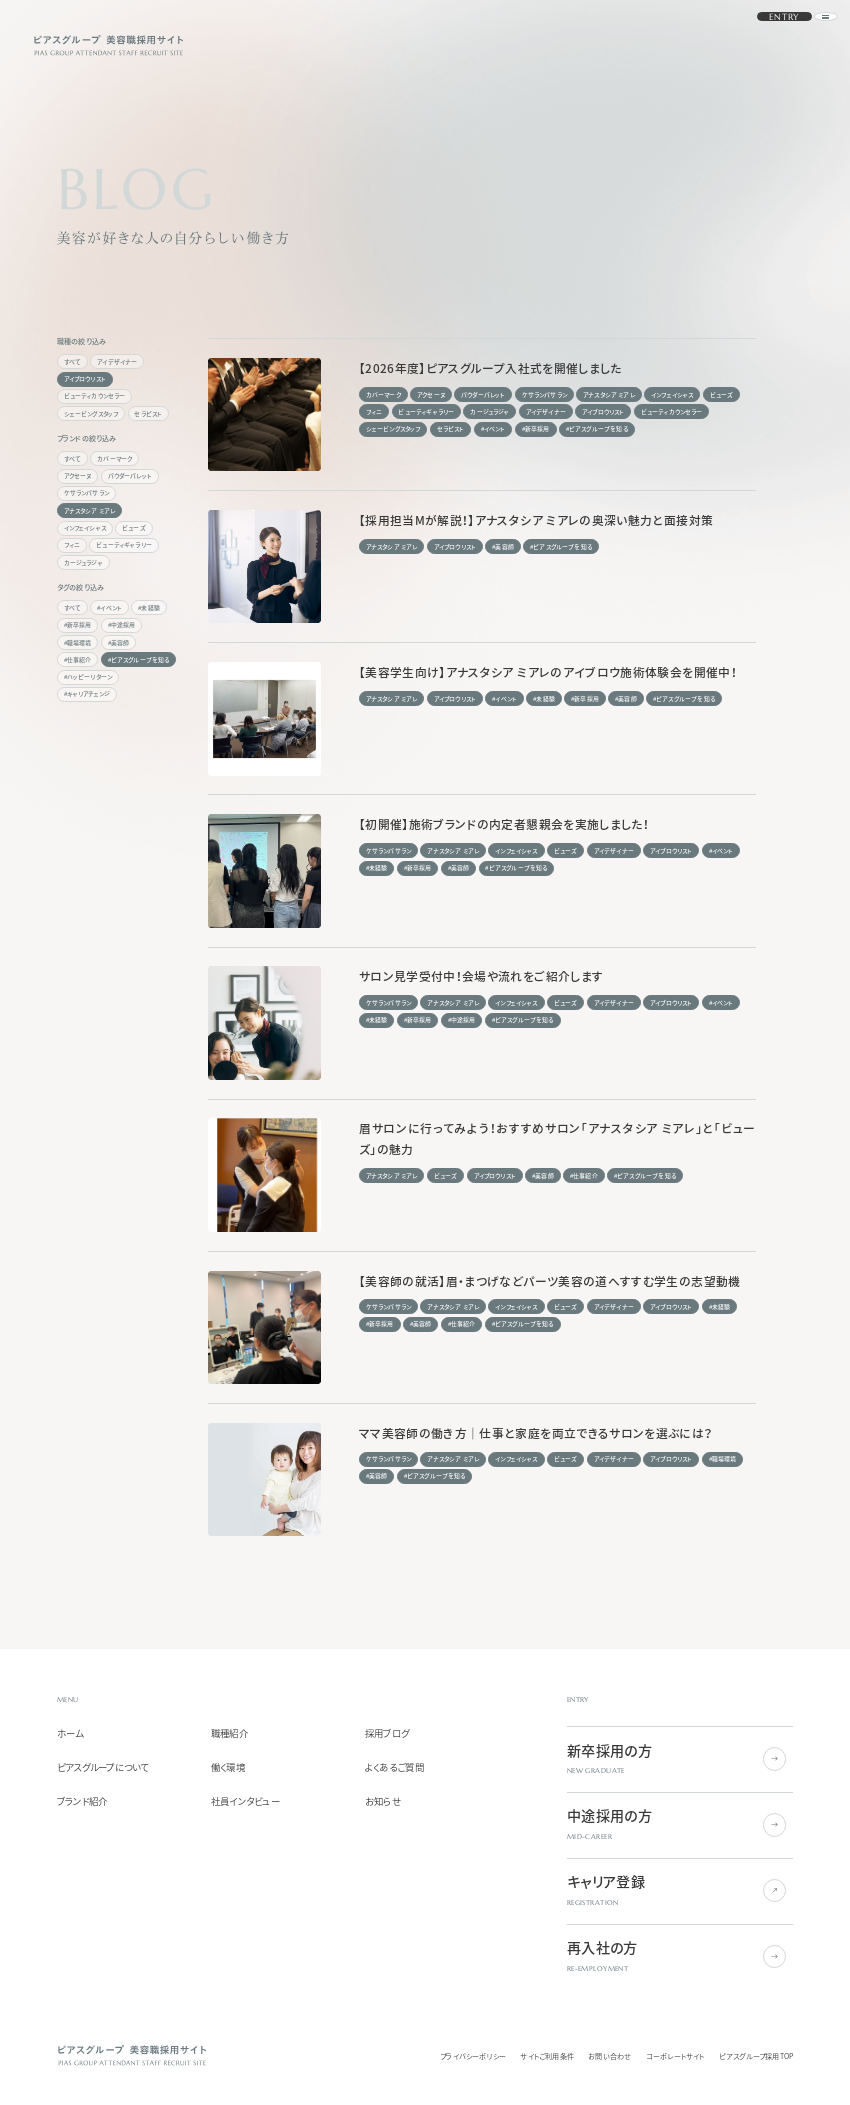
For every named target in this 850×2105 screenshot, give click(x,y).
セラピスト (148, 413)
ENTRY (760, 45)
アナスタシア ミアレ (90, 510)
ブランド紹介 (82, 1801)
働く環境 (228, 1767)
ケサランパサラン (86, 492)
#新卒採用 (78, 624)
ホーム (70, 1733)
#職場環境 (78, 642)
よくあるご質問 (394, 1767)
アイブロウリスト (85, 378)
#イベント (109, 607)
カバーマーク (114, 458)
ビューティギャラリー (124, 544)
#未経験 (149, 607)
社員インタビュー (245, 1801)
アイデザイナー (117, 361)
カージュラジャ (83, 562)
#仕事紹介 (78, 659)
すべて (73, 361)
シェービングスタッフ (91, 413)
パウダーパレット (130, 475)
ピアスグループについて (103, 1767)
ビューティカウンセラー (95, 395)
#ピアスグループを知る (139, 659)
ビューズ (134, 527)
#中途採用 (122, 624)
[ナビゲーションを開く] (805, 45)
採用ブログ (387, 1733)
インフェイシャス (85, 527)
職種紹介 (229, 1733)
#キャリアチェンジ (87, 693)
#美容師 (119, 642)
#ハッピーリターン (88, 676)
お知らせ (383, 1801)
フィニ (72, 544)
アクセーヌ (78, 475)
